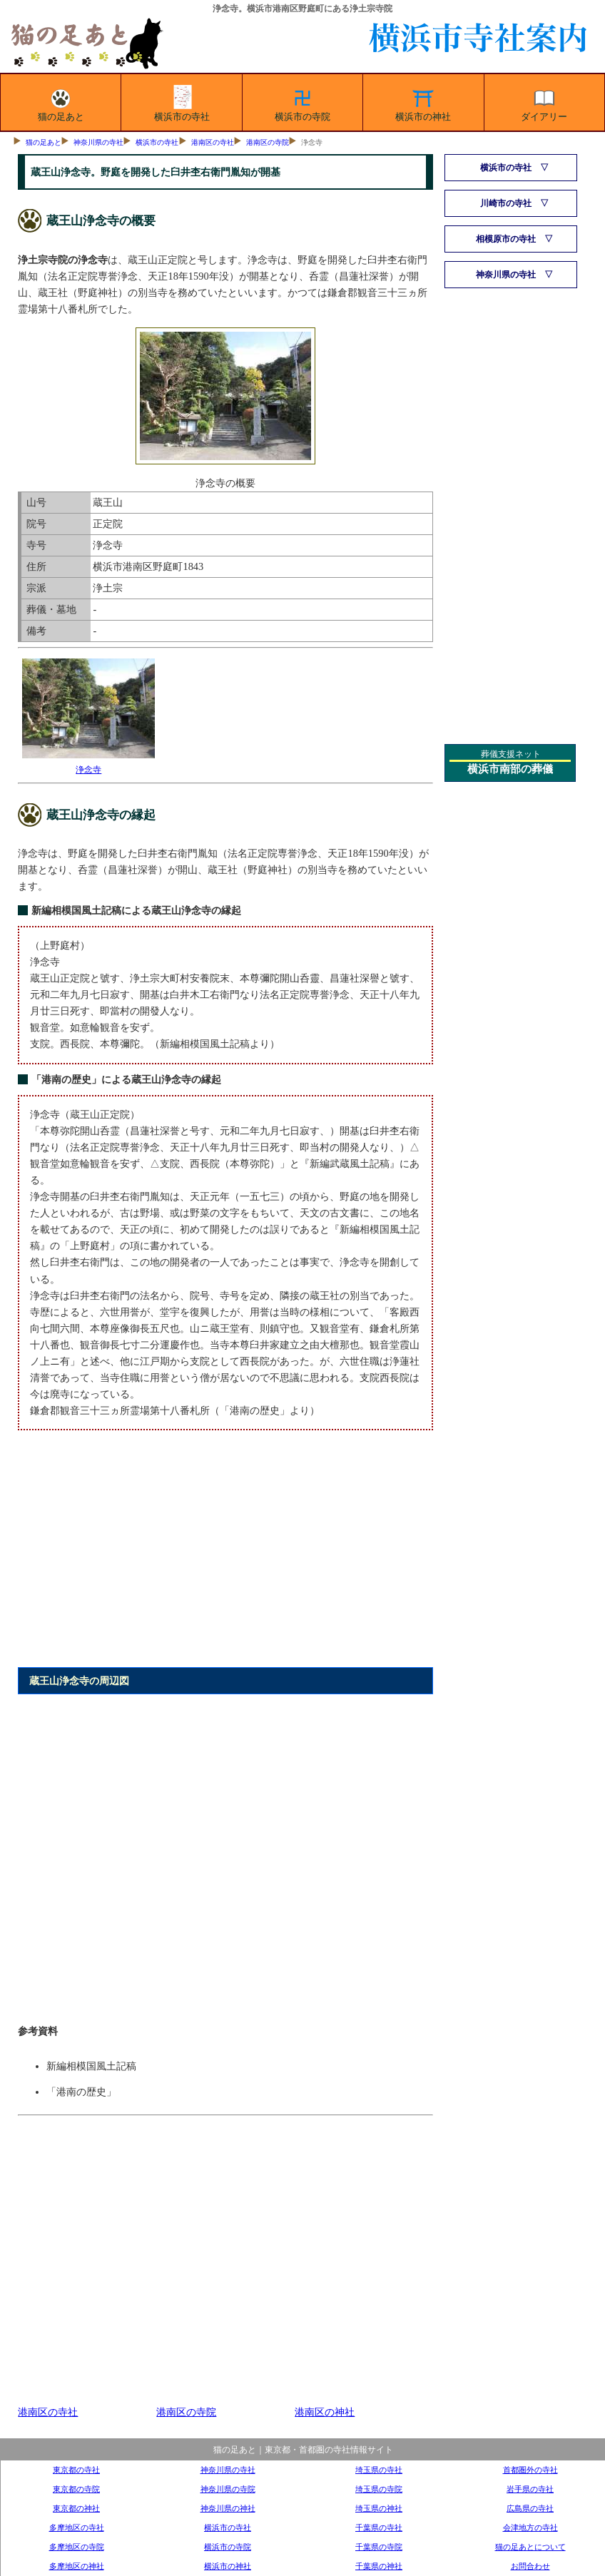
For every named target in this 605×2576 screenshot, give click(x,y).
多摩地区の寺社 (76, 2527)
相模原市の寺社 (506, 239)
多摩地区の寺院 (76, 2546)
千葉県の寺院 (378, 2546)
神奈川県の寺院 (227, 2489)
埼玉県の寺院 (378, 2489)
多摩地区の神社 (76, 2566)
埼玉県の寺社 (378, 2469)
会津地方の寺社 (530, 2527)
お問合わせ (530, 2566)
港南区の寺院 (267, 142)
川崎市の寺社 (506, 203)
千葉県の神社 (378, 2566)
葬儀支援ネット (511, 754)
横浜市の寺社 (182, 102)
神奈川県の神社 (227, 2508)
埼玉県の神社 (378, 2508)
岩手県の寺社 (530, 2489)
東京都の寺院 (76, 2489)
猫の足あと (61, 102)
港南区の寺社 (212, 142)
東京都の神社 (76, 2508)
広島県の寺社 (530, 2508)
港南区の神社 (325, 2412)
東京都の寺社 (76, 2469)
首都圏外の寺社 (530, 2469)
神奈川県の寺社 (98, 142)
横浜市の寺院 (302, 102)
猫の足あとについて (530, 2546)
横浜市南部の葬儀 (510, 769)
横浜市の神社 (423, 102)
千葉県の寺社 (378, 2527)
